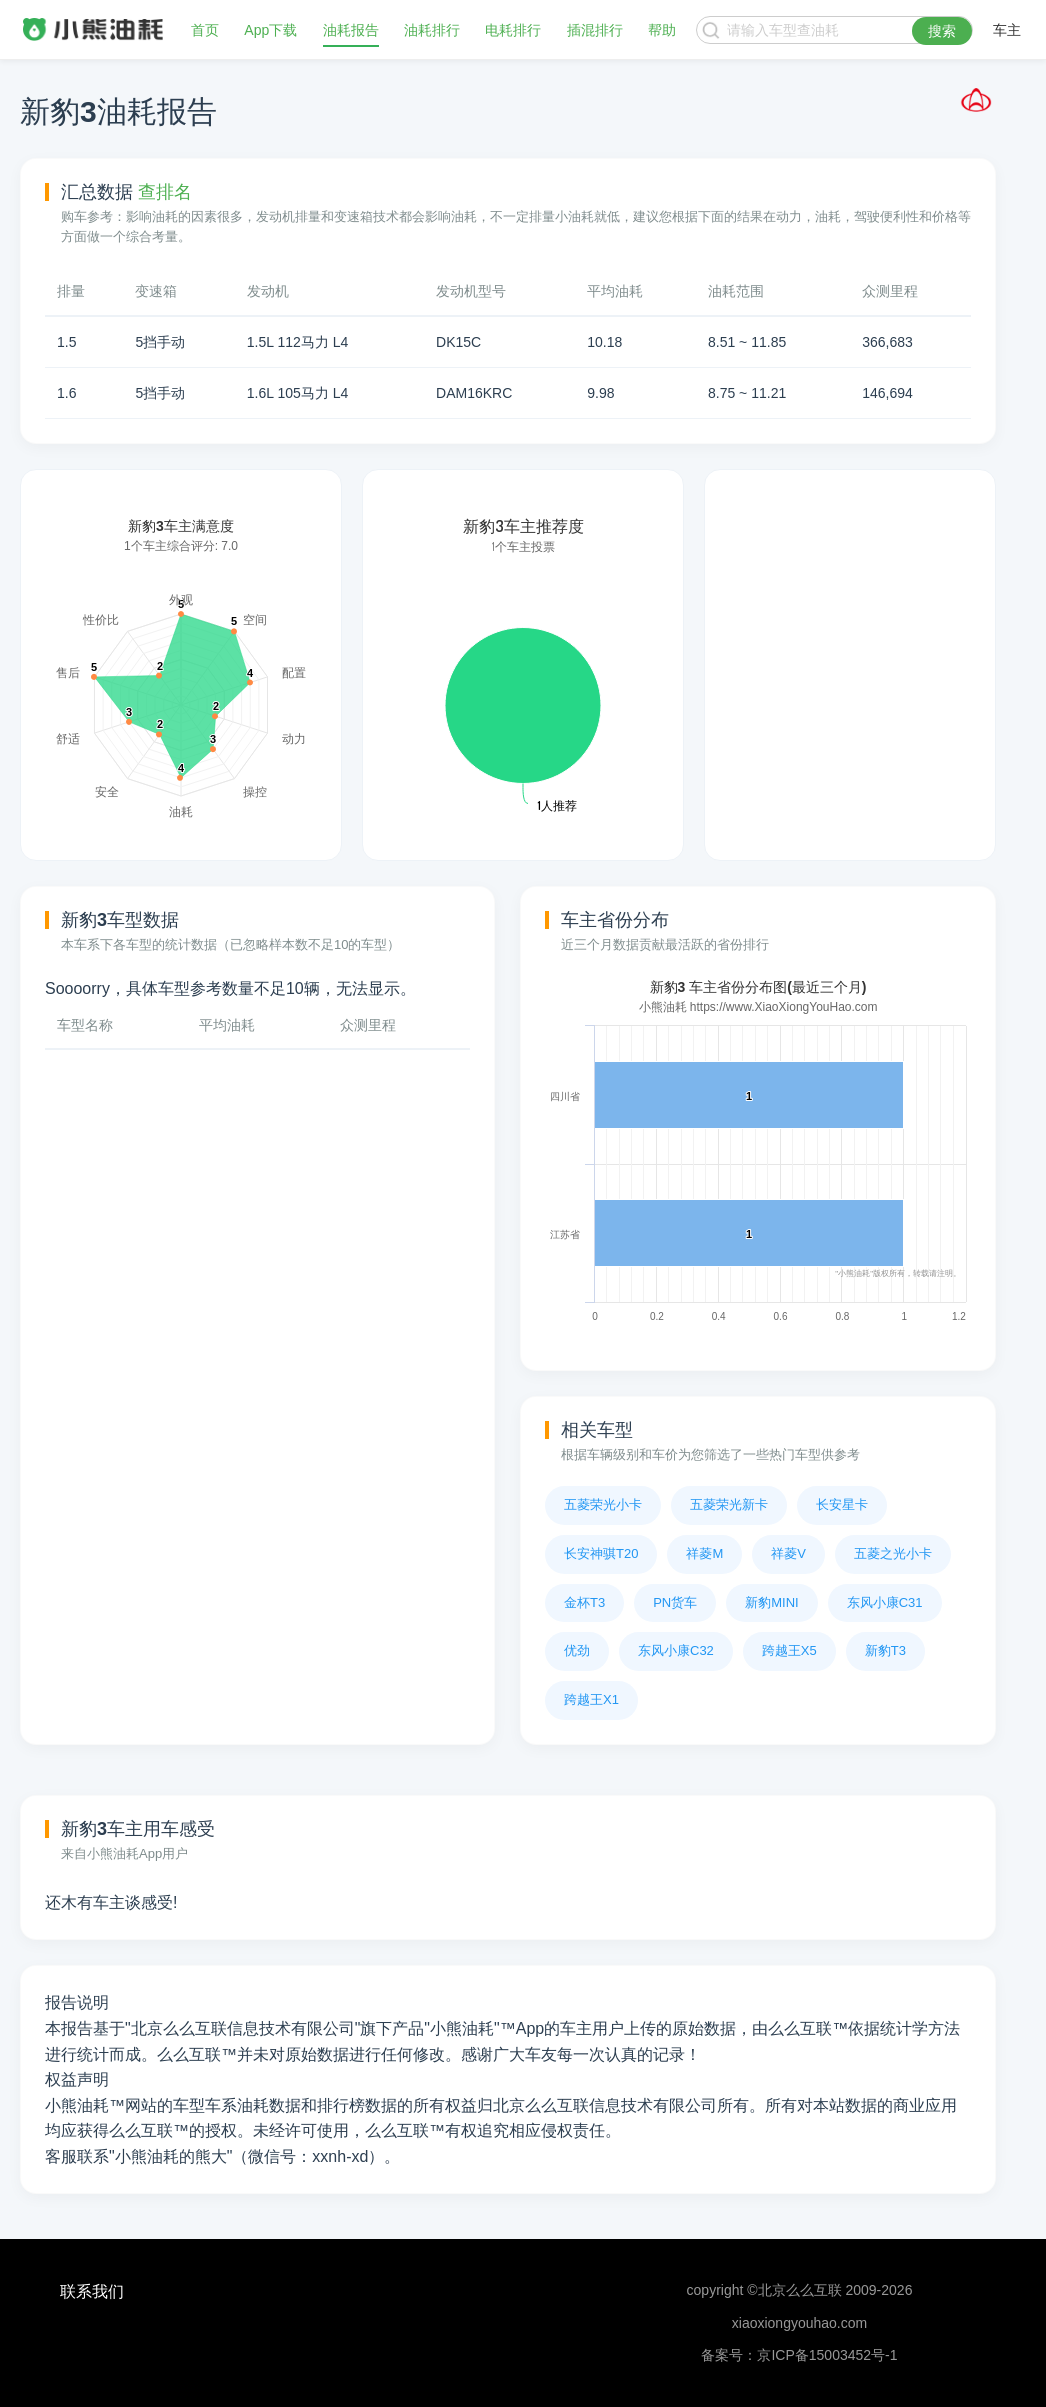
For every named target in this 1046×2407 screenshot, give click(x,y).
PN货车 (675, 1602)
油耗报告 (351, 30)
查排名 (165, 192)
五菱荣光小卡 (603, 1504)
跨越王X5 (789, 1650)
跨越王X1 (591, 1699)
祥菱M (704, 1553)
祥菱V (788, 1553)
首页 (205, 30)
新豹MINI (771, 1602)
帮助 (662, 30)
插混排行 (595, 30)
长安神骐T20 (601, 1553)
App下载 (270, 30)
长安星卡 (842, 1504)
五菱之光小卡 (893, 1553)
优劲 (577, 1650)
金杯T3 (584, 1602)
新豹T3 (885, 1650)
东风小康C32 (676, 1650)
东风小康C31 (885, 1602)
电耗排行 (513, 30)
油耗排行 (432, 30)
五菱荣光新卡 (729, 1504)
